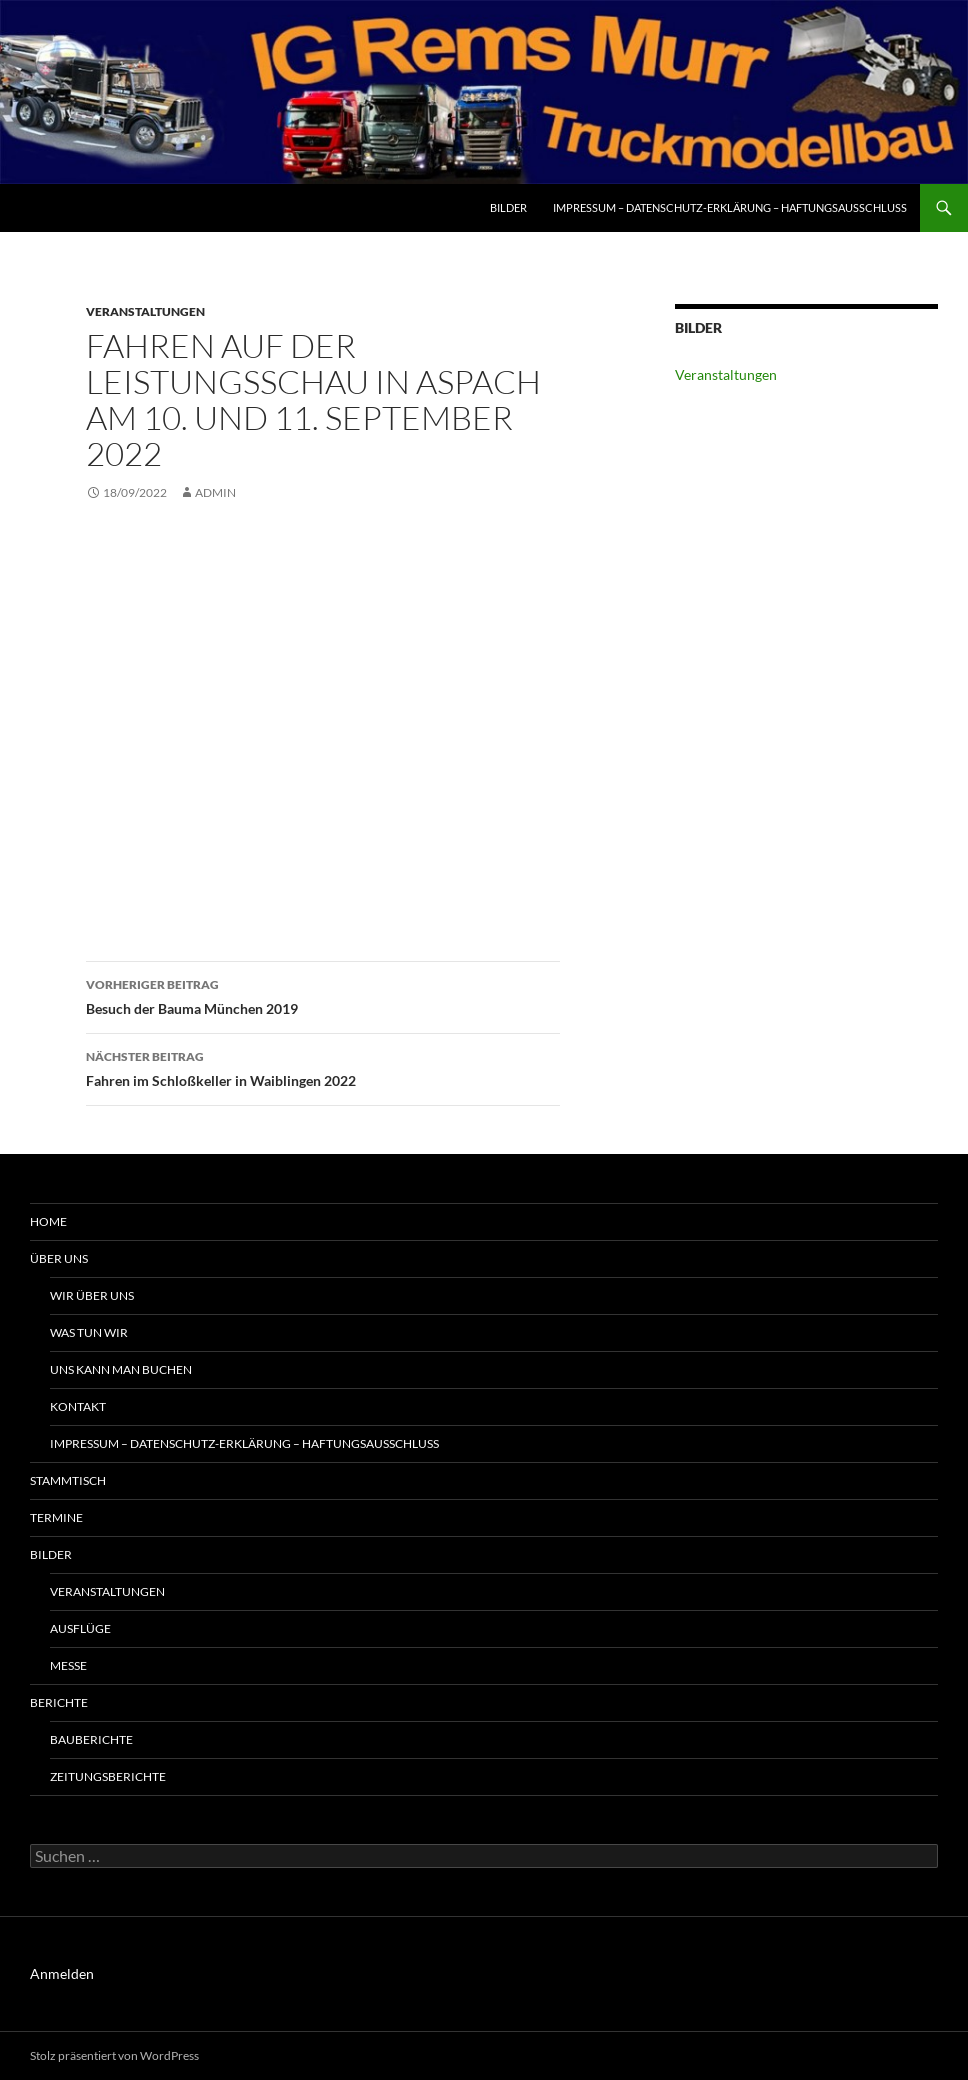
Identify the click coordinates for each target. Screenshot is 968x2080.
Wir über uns (92, 1295)
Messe (68, 1665)
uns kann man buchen (121, 1369)
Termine (56, 1517)
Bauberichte (91, 1739)
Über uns (59, 1258)
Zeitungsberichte (108, 1776)
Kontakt (78, 1406)
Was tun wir (89, 1332)
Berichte (59, 1702)
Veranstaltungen (145, 311)
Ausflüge (80, 1628)
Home (48, 1221)
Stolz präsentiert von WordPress (114, 2055)
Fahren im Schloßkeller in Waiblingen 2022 (323, 1067)
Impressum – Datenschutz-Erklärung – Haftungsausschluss (730, 207)
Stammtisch (68, 1480)
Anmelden (62, 1973)
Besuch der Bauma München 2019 (323, 995)
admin (215, 492)
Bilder (508, 207)
